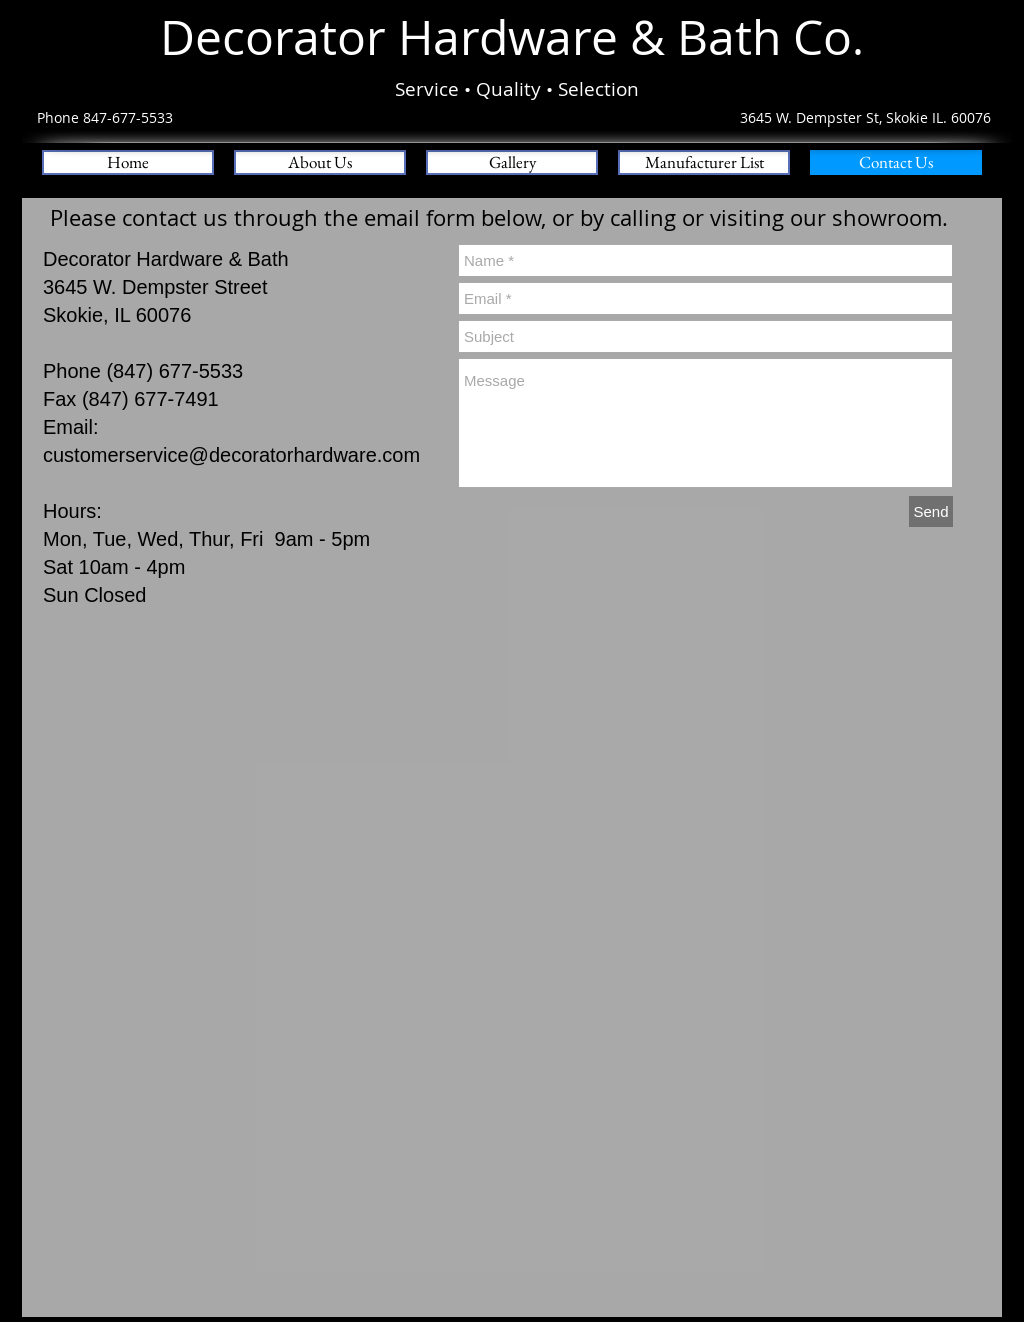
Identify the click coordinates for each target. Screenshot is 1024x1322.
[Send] (931, 511)
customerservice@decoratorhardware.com (231, 455)
